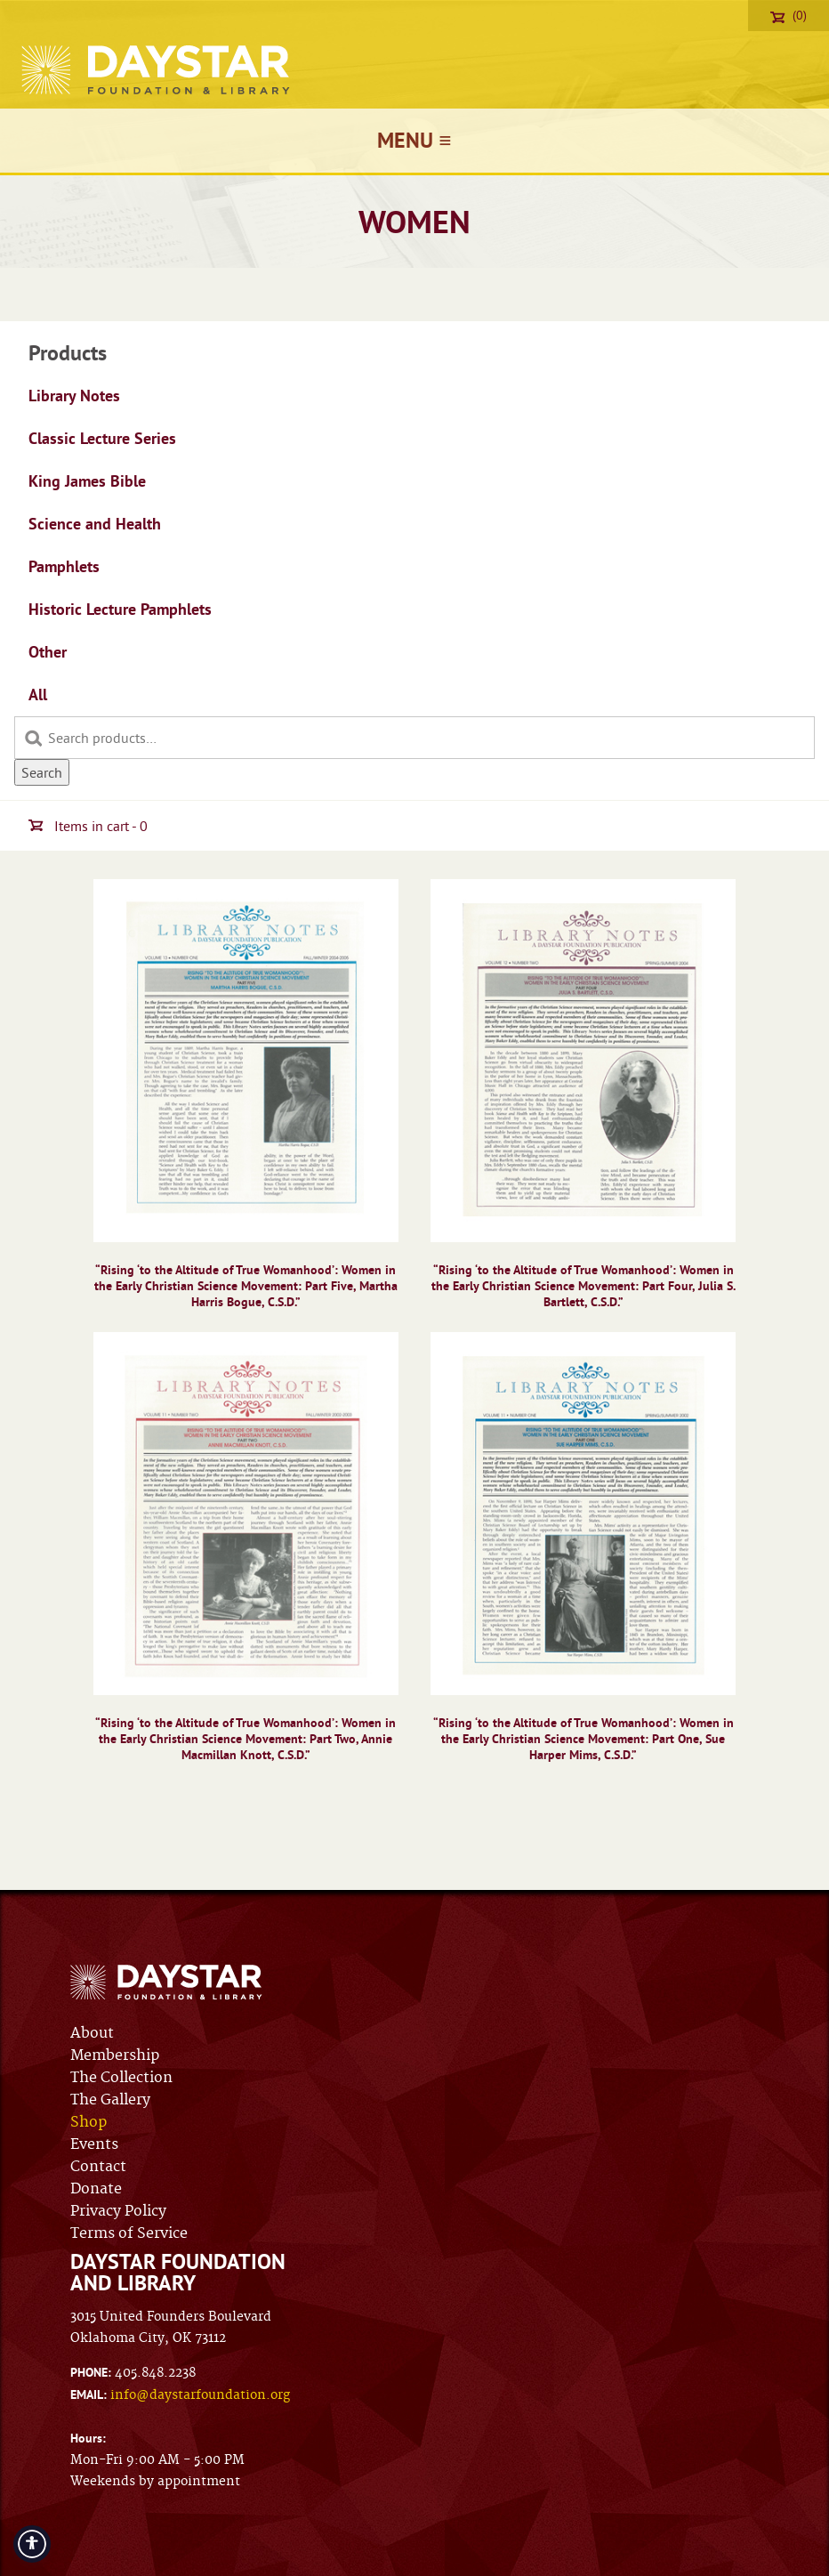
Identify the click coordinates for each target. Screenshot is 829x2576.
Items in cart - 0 (88, 826)
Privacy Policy (118, 2211)
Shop (88, 2122)
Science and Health (94, 523)
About (92, 2033)
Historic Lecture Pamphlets (120, 609)
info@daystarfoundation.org (200, 2395)
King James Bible (87, 481)
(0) (788, 15)
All (37, 694)
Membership (114, 2055)
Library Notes (74, 395)
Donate (96, 2189)
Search (41, 772)
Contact (98, 2167)
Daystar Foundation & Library (157, 69)
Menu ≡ (414, 140)
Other (47, 652)
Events (94, 2144)
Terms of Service (129, 2233)
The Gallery (110, 2100)
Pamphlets (64, 566)
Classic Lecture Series (102, 438)
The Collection (121, 2078)
